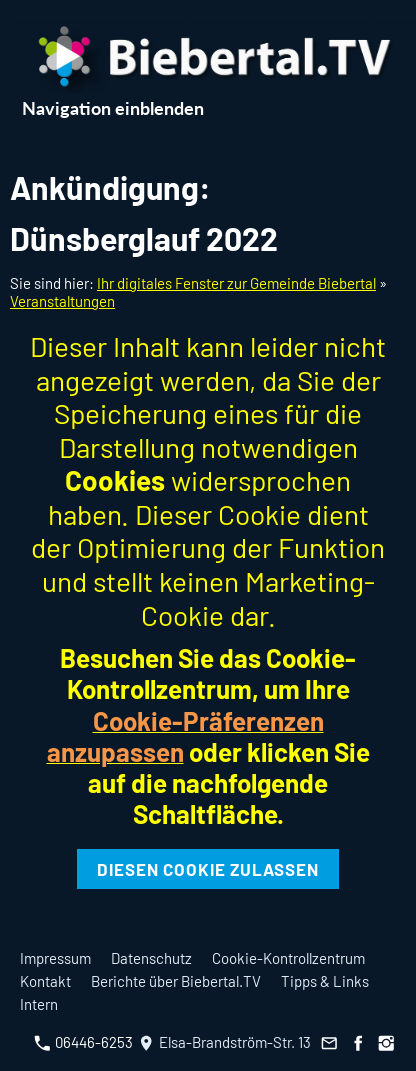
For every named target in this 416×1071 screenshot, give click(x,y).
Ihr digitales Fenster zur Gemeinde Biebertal (236, 283)
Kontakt (45, 981)
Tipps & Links (325, 981)
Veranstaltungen (62, 301)
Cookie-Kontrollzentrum (288, 958)
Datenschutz (151, 958)
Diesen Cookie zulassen (208, 869)
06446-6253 (83, 1042)
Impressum (55, 958)
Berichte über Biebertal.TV (176, 981)
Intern (39, 1004)
